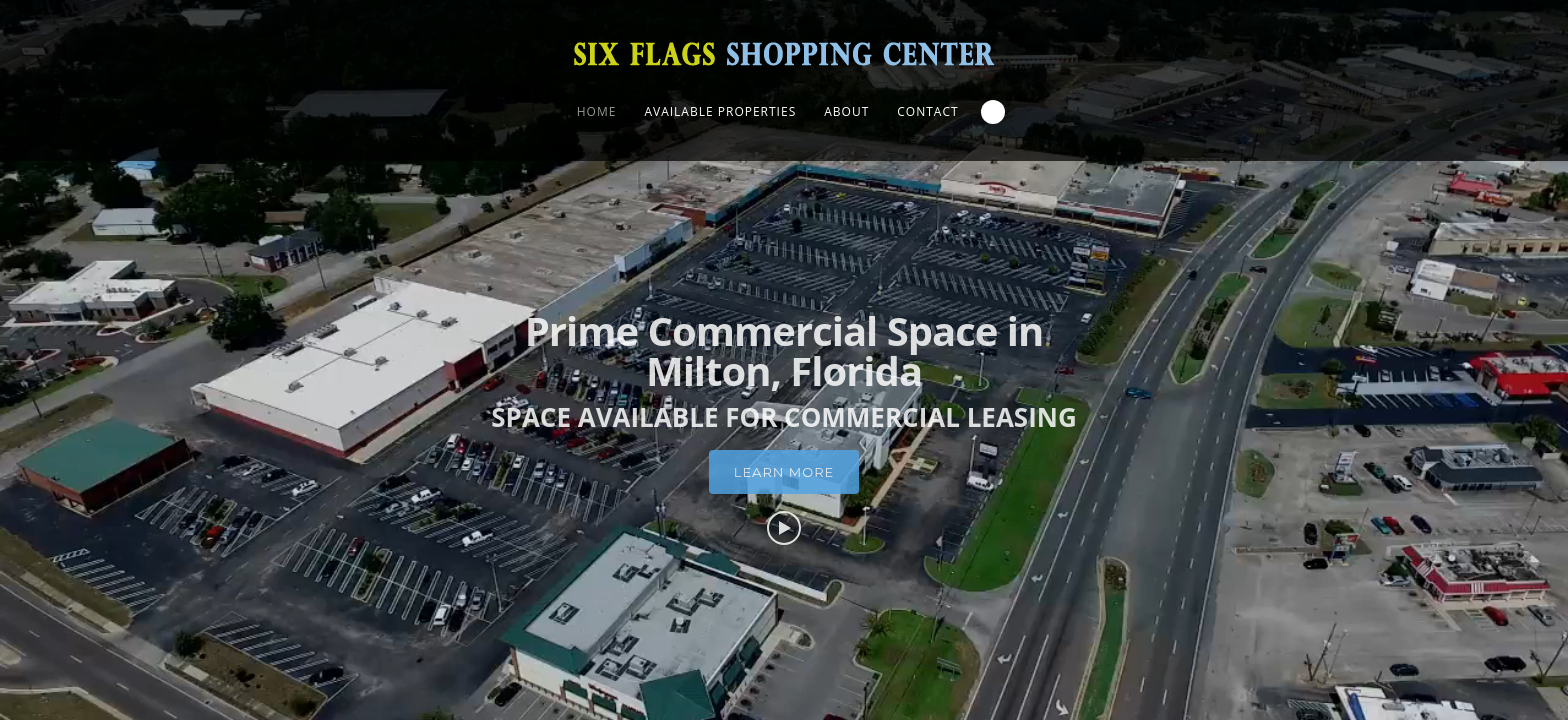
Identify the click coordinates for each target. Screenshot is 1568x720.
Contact (927, 111)
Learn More (784, 497)
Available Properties (720, 111)
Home (597, 111)
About (846, 111)
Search (993, 112)
